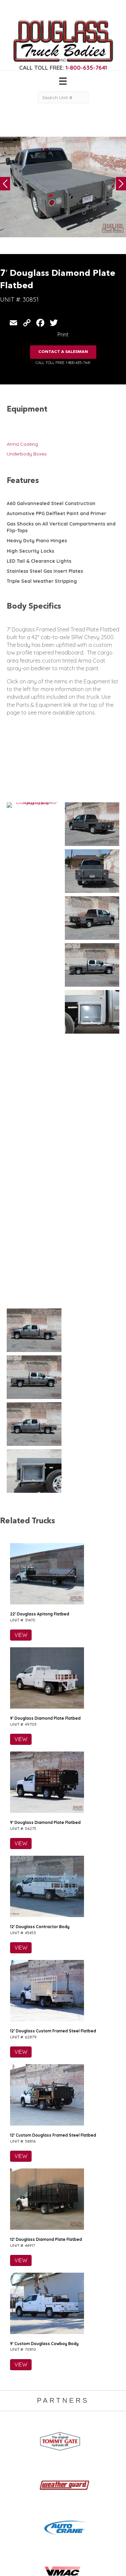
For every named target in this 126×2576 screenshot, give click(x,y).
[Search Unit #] (63, 97)
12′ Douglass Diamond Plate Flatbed (46, 1780)
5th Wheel (18, 2451)
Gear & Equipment (74, 2425)
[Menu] (62, 81)
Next (121, 183)
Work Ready (67, 2444)
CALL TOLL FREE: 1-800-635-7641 (63, 362)
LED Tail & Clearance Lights (39, 561)
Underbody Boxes (27, 454)
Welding (16, 2432)
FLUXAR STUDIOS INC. (69, 2561)
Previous (5, 183)
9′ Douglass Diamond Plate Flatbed (45, 1259)
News (60, 2451)
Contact (63, 2458)
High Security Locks (30, 551)
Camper (16, 2439)
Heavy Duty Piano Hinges (37, 541)
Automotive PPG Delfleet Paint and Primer (56, 513)
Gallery (61, 2432)
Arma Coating (22, 444)
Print (63, 334)
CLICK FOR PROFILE (63, 2539)
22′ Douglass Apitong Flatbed (39, 1154)
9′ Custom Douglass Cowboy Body (44, 1884)
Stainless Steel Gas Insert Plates (45, 571)
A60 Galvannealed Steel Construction (51, 503)
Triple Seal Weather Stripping (42, 581)
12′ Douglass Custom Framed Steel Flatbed (53, 1571)
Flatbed (15, 2465)
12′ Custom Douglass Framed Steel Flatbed (53, 1675)
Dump (13, 2471)
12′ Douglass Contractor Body (40, 1467)
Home (60, 2418)
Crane (13, 2425)
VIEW (20, 1175)
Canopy (16, 2458)
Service (15, 2418)
